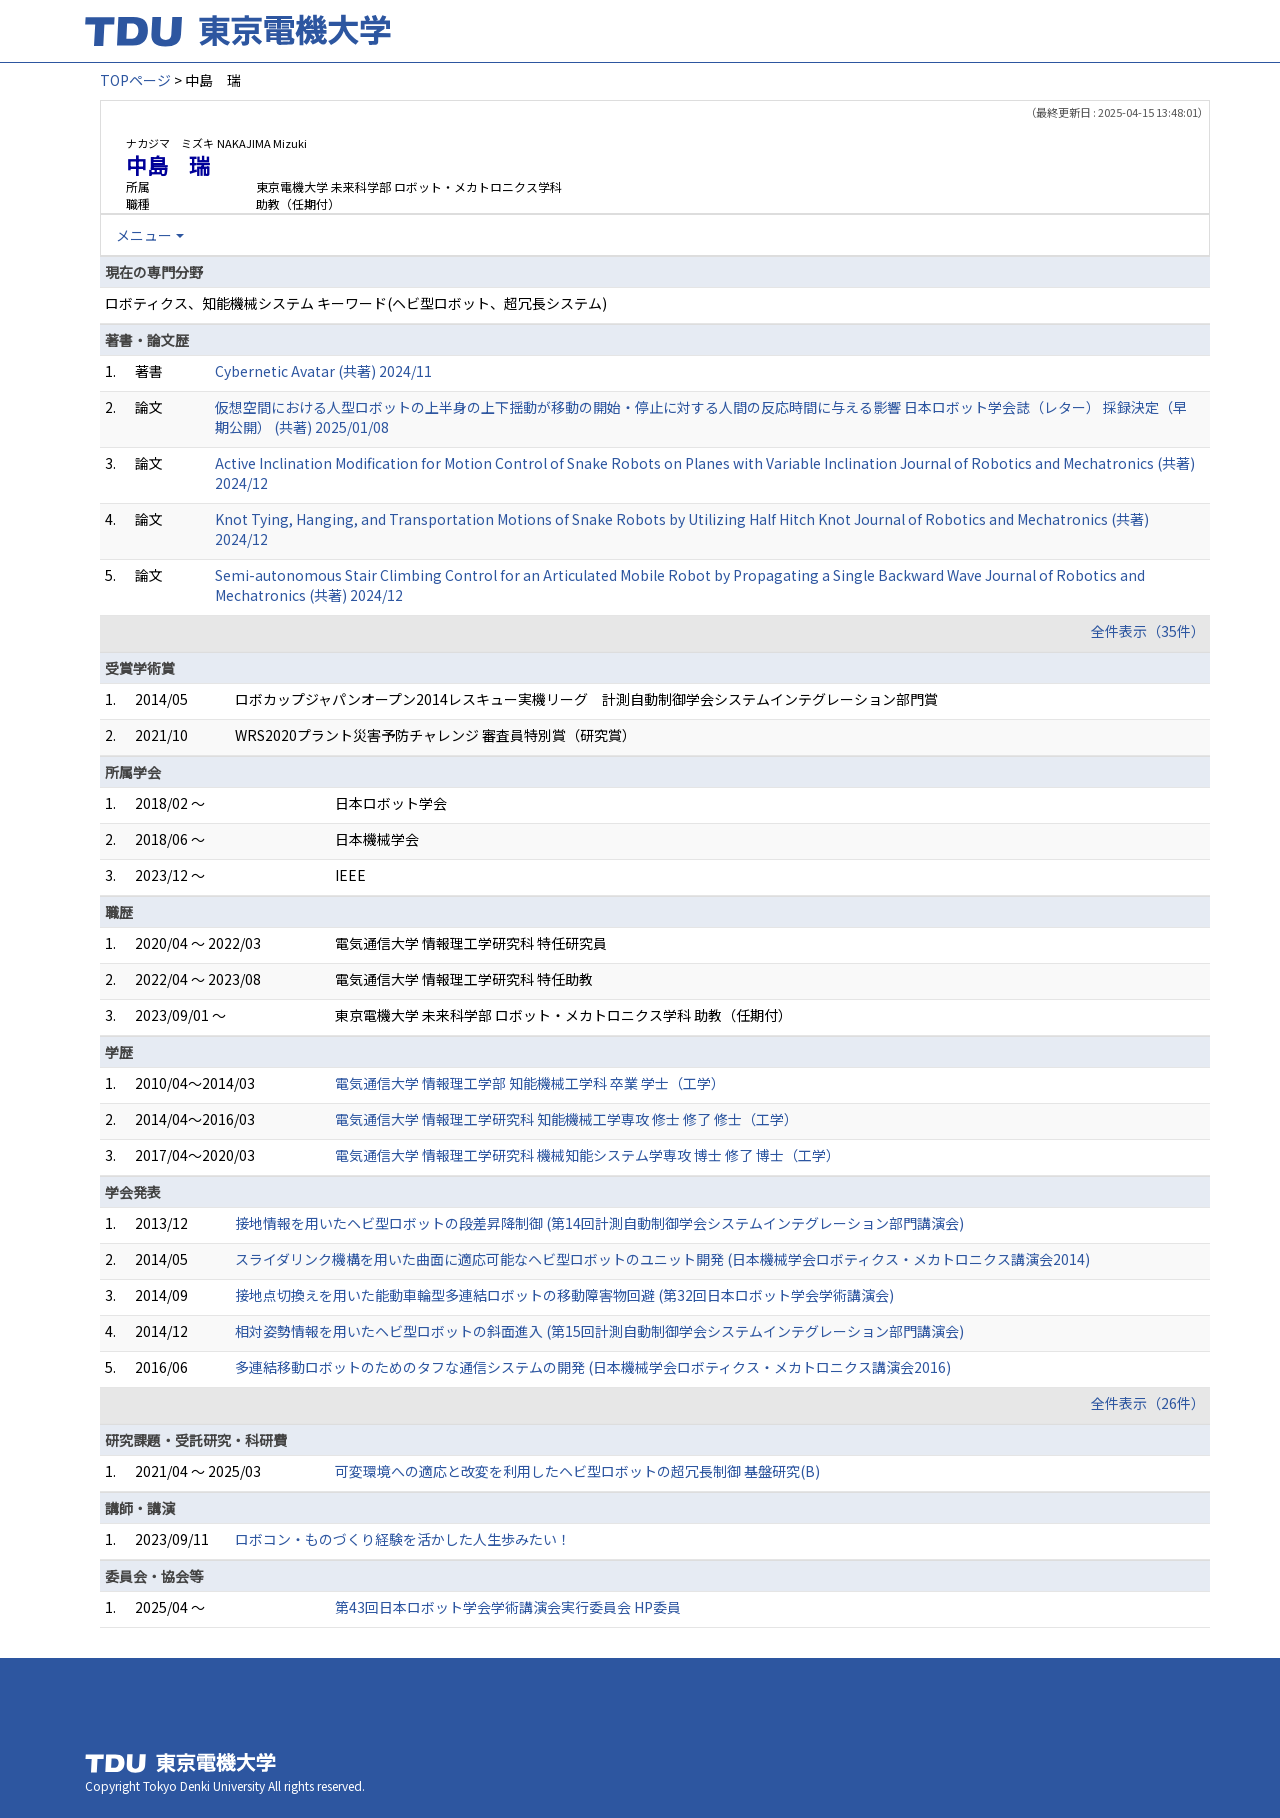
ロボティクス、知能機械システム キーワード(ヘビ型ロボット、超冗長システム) (356, 303)
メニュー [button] (144, 235)
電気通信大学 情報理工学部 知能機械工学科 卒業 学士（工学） (530, 1083)
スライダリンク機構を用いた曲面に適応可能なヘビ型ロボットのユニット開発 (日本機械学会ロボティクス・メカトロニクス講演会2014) (662, 1259)
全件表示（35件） (1148, 631)
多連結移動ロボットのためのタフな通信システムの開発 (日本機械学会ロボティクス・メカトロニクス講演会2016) (593, 1367)
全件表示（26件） (1148, 1403)
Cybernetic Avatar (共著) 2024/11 (323, 371)
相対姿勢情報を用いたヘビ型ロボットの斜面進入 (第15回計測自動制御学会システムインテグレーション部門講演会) (599, 1331)
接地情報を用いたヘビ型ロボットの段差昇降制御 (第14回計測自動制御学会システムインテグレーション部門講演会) (599, 1223)
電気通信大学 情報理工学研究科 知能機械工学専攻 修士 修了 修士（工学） (566, 1119)
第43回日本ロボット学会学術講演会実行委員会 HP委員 (508, 1607)
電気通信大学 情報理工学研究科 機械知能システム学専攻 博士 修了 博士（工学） (587, 1155)
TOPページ (135, 80)
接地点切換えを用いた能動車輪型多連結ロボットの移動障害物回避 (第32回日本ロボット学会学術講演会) (564, 1295)
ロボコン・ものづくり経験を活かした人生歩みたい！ (403, 1539)
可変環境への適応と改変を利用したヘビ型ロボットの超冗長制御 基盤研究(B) (577, 1471)
